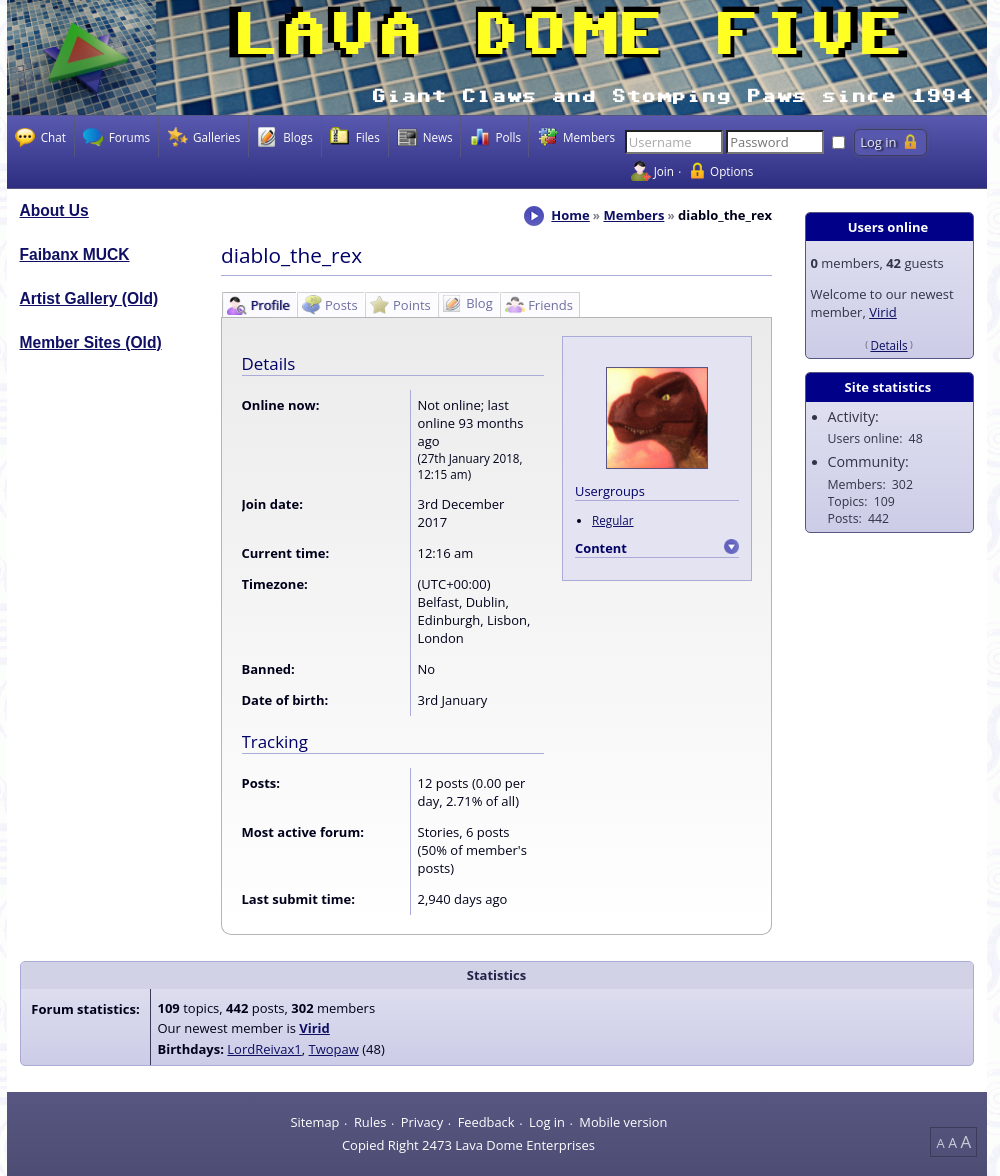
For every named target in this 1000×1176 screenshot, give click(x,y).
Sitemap (314, 1122)
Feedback (486, 1122)
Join (664, 171)
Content (601, 548)
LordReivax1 (264, 1049)
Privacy (422, 1122)
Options (731, 171)
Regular (613, 520)
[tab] (258, 305)
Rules (370, 1122)
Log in (547, 1122)
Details (888, 345)
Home (570, 215)
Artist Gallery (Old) (89, 298)
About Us (54, 210)
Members (633, 215)
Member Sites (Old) (91, 342)
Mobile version (623, 1122)
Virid (883, 312)
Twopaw (334, 1049)
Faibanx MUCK (75, 254)
